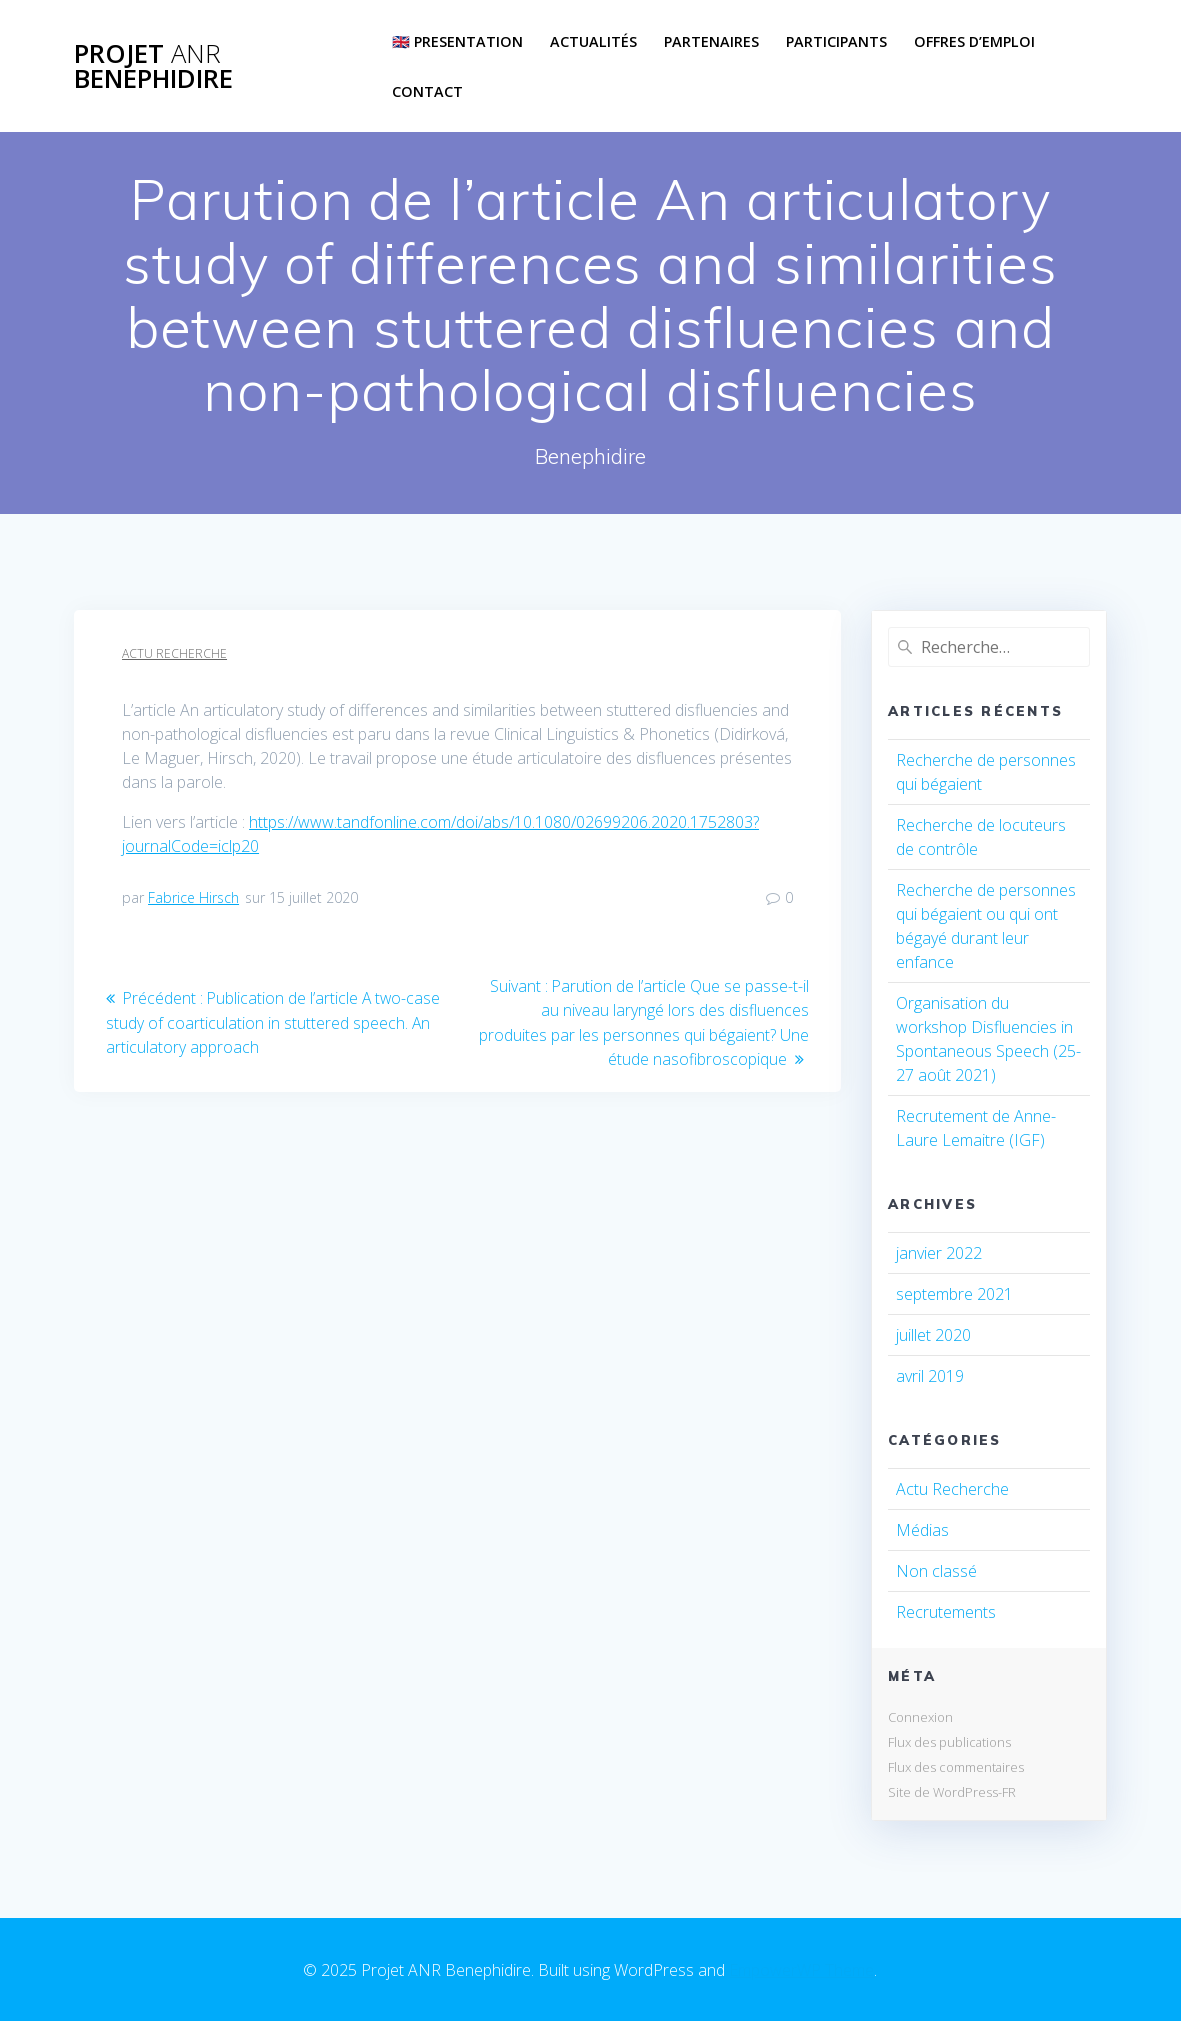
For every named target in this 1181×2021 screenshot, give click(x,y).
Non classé (936, 1571)
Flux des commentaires (956, 1767)
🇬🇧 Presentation (457, 41)
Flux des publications (949, 1742)
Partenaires (711, 41)
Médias (922, 1530)
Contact (427, 91)
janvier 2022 (939, 1253)
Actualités (593, 41)
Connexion (920, 1717)
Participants (836, 41)
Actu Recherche (174, 653)
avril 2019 (930, 1376)
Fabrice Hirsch (193, 897)
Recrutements (946, 1612)
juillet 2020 (933, 1335)
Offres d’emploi (974, 41)
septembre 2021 (954, 1294)
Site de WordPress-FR (952, 1792)
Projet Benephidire (153, 66)
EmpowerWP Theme (801, 1970)
